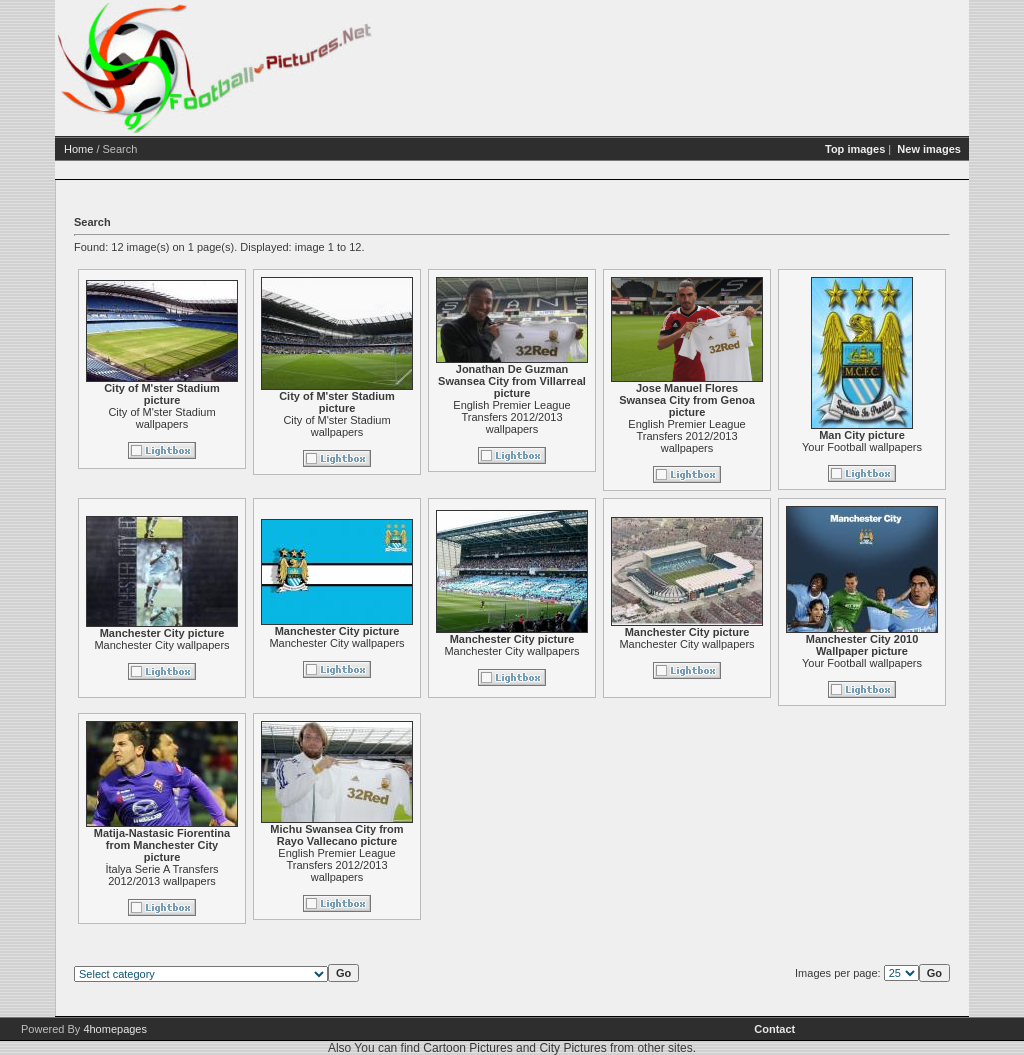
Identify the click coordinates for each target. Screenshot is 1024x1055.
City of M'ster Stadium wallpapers (161, 418)
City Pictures (572, 1048)
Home (78, 149)
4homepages (115, 1029)
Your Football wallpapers (862, 447)
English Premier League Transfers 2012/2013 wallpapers (511, 417)
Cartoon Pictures (467, 1048)
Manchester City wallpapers (161, 645)
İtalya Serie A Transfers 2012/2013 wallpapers (161, 875)
